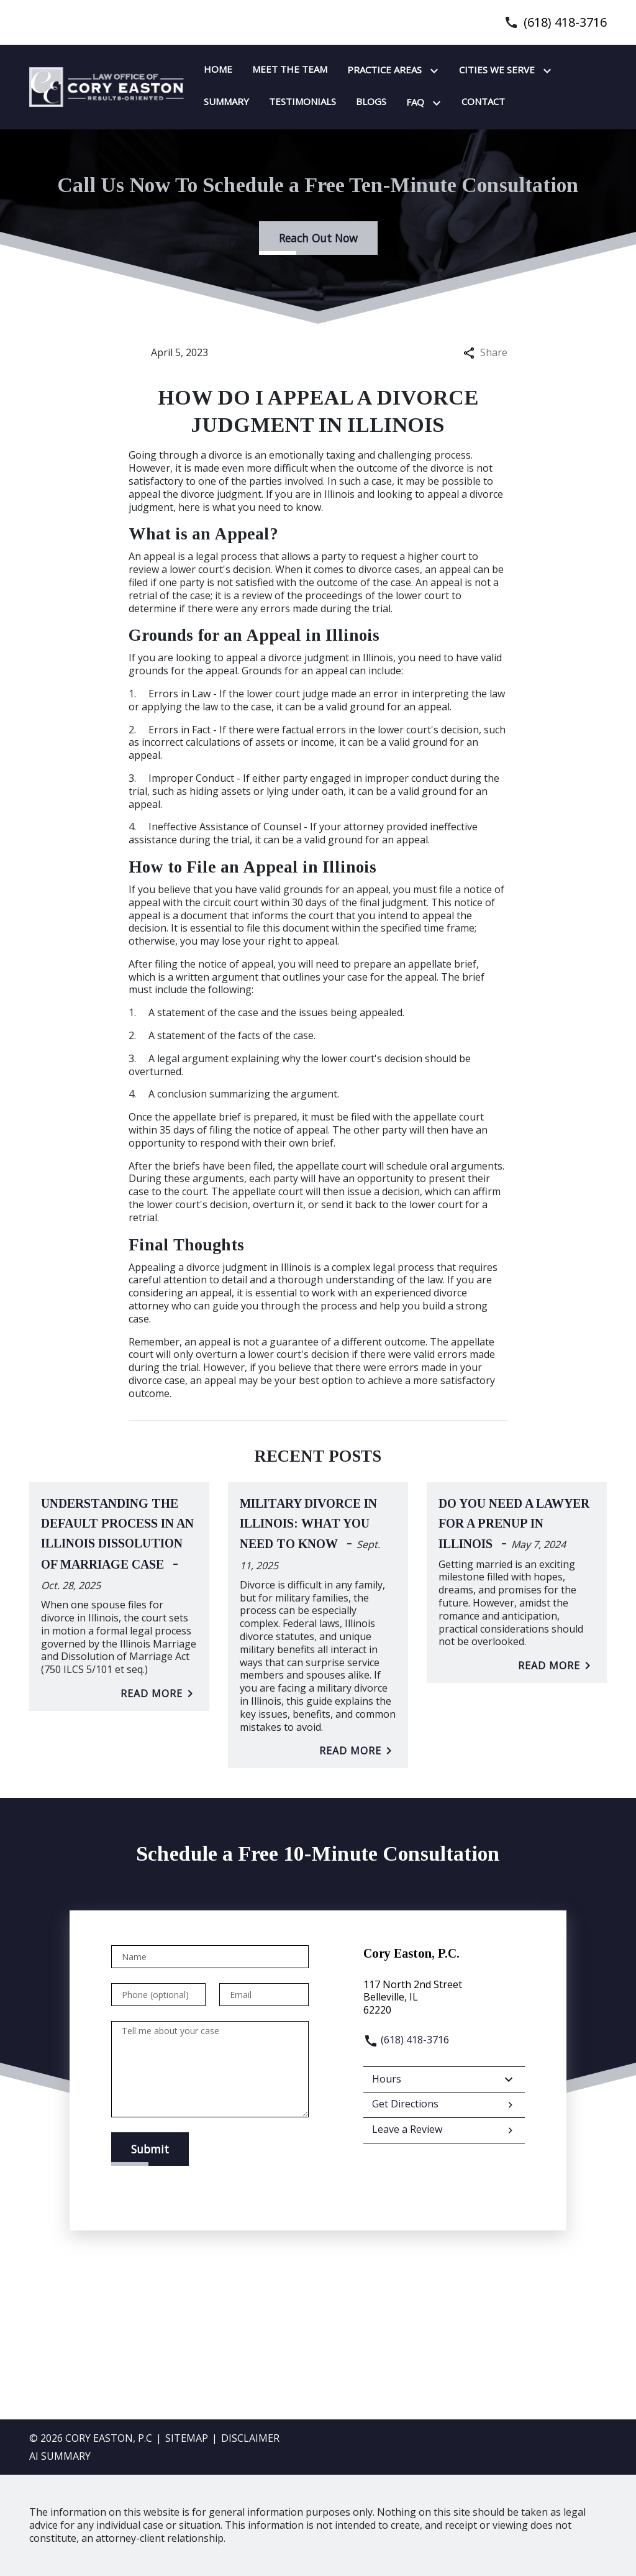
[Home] (218, 69)
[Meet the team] (289, 69)
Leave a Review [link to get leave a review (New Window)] (444, 2130)
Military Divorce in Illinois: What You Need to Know (308, 1524)
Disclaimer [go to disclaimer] (250, 2438)
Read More (159, 1693)
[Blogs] (371, 102)
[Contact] (483, 102)
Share (485, 352)
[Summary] (226, 102)
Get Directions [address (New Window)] (444, 2104)
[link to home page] (106, 86)
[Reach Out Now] (318, 238)
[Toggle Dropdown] (436, 70)
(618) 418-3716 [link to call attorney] (565, 22)
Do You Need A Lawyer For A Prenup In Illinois (513, 1524)
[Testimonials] (302, 102)
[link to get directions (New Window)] (444, 1997)
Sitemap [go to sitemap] (186, 2438)
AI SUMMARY (60, 2456)
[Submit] (150, 2149)
